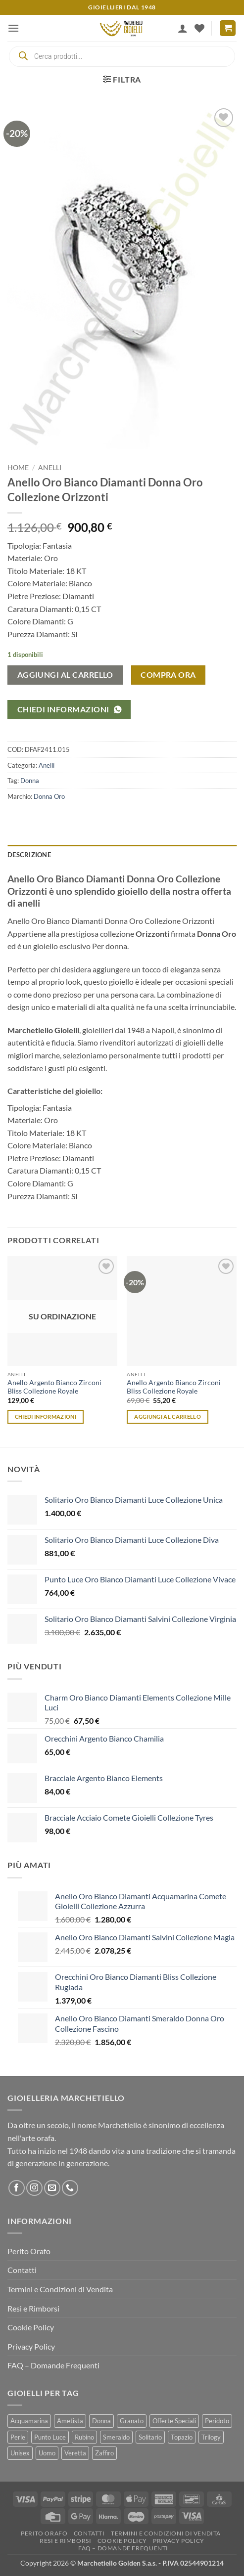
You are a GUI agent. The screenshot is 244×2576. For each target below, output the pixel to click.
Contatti (22, 2269)
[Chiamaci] (70, 2188)
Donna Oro (49, 796)
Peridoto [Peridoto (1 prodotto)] (217, 2421)
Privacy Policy (31, 2346)
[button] (13, 28)
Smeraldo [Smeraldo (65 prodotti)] (116, 2437)
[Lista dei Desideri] (199, 28)
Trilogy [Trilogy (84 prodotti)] (211, 2437)
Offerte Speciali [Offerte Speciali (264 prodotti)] (174, 2421)
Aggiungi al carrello (65, 674)
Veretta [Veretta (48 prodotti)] (75, 2453)
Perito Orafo (28, 2251)
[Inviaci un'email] (52, 2188)
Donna (29, 781)
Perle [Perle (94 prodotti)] (17, 2437)
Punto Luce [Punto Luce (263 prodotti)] (50, 2437)
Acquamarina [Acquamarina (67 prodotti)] (29, 2421)
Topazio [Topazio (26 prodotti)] (182, 2437)
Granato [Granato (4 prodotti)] (132, 2421)
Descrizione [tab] (29, 855)
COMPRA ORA (168, 674)
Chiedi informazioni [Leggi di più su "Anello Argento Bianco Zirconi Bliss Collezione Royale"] (45, 1416)
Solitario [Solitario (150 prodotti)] (150, 2437)
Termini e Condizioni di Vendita (60, 2289)
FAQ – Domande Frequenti (53, 2365)
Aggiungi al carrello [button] (167, 1416)
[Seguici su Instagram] (34, 2188)
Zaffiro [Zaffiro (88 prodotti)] (104, 2453)
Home (18, 468)
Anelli (49, 468)
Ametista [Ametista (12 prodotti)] (70, 2421)
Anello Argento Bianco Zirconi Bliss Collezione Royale (54, 1387)
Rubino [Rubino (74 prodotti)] (84, 2437)
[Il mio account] (183, 28)
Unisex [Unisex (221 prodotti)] (20, 2453)
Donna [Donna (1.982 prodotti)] (101, 2421)
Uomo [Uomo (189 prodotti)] (47, 2453)
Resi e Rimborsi (33, 2308)
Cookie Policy (30, 2327)
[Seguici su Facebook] (16, 2188)
